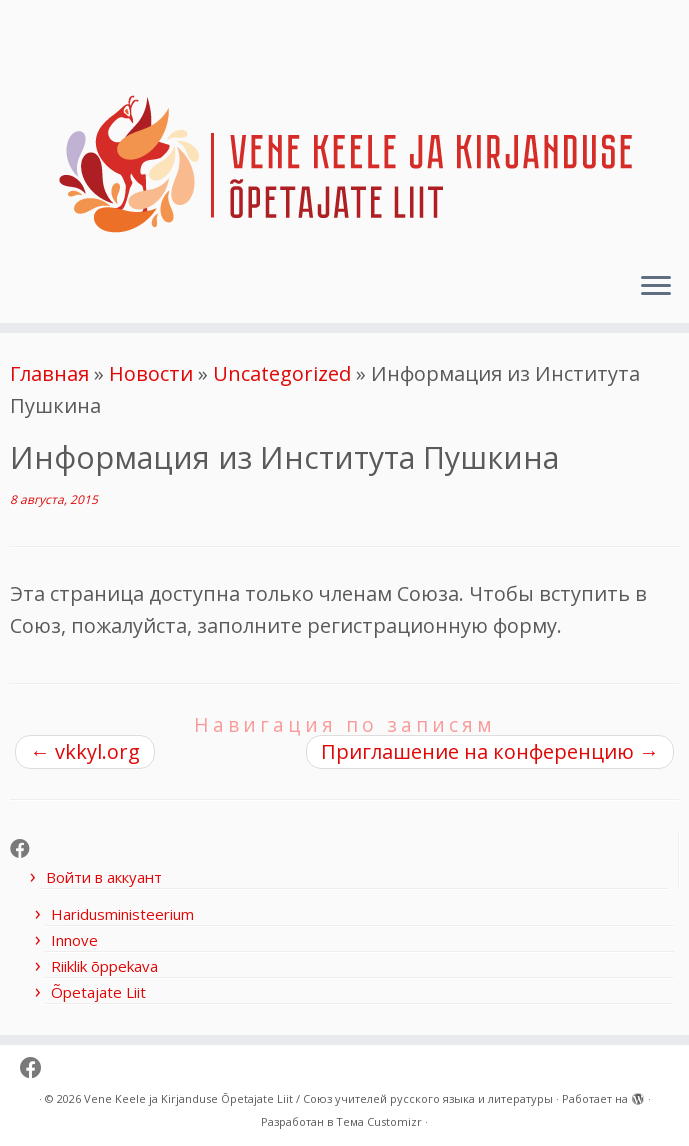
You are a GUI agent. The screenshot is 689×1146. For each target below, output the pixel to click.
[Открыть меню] (656, 287)
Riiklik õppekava (104, 966)
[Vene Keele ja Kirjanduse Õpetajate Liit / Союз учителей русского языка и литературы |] (344, 128)
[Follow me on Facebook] (26, 849)
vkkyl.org (85, 751)
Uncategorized (282, 373)
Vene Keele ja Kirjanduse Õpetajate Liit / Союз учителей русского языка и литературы (318, 1098)
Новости (151, 373)
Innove (74, 940)
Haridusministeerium (122, 914)
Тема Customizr (379, 1121)
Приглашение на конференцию (490, 751)
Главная (49, 373)
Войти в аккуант (104, 877)
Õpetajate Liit (98, 992)
